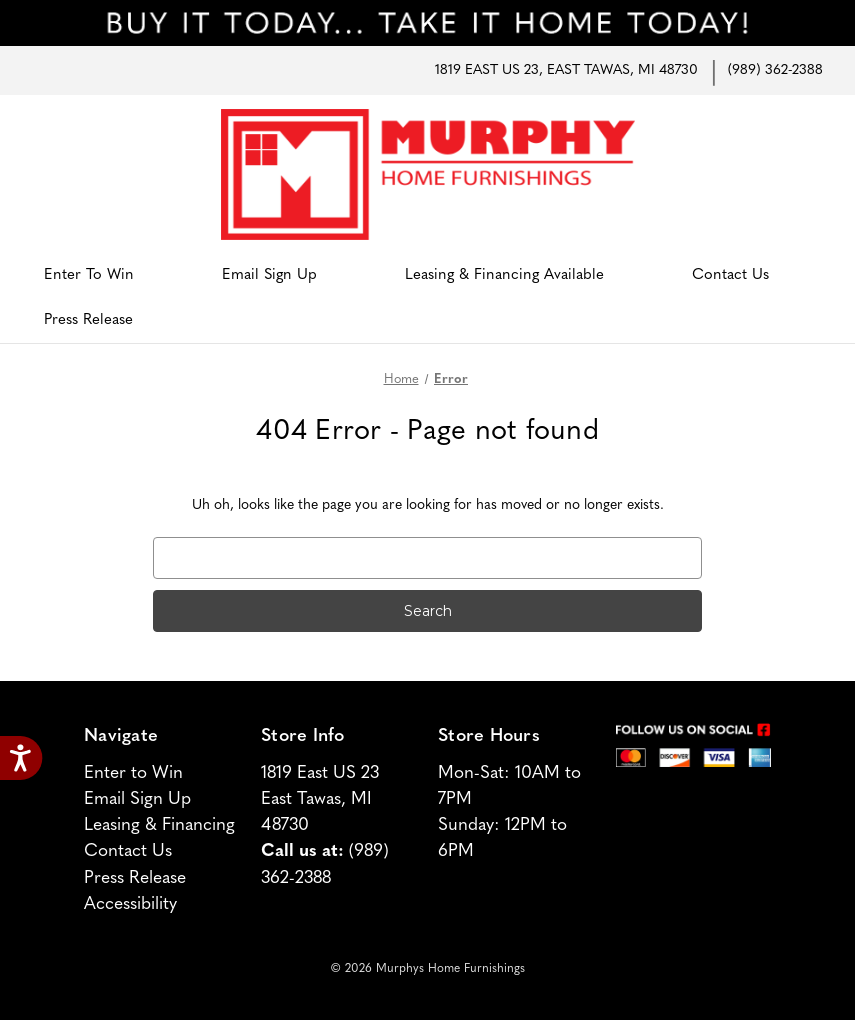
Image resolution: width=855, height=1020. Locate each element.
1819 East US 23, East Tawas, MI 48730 (566, 70)
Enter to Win (89, 275)
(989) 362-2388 (775, 70)
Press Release (88, 320)
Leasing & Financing (159, 825)
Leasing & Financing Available (504, 275)
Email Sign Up (269, 275)
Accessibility (130, 904)
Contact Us (730, 275)
